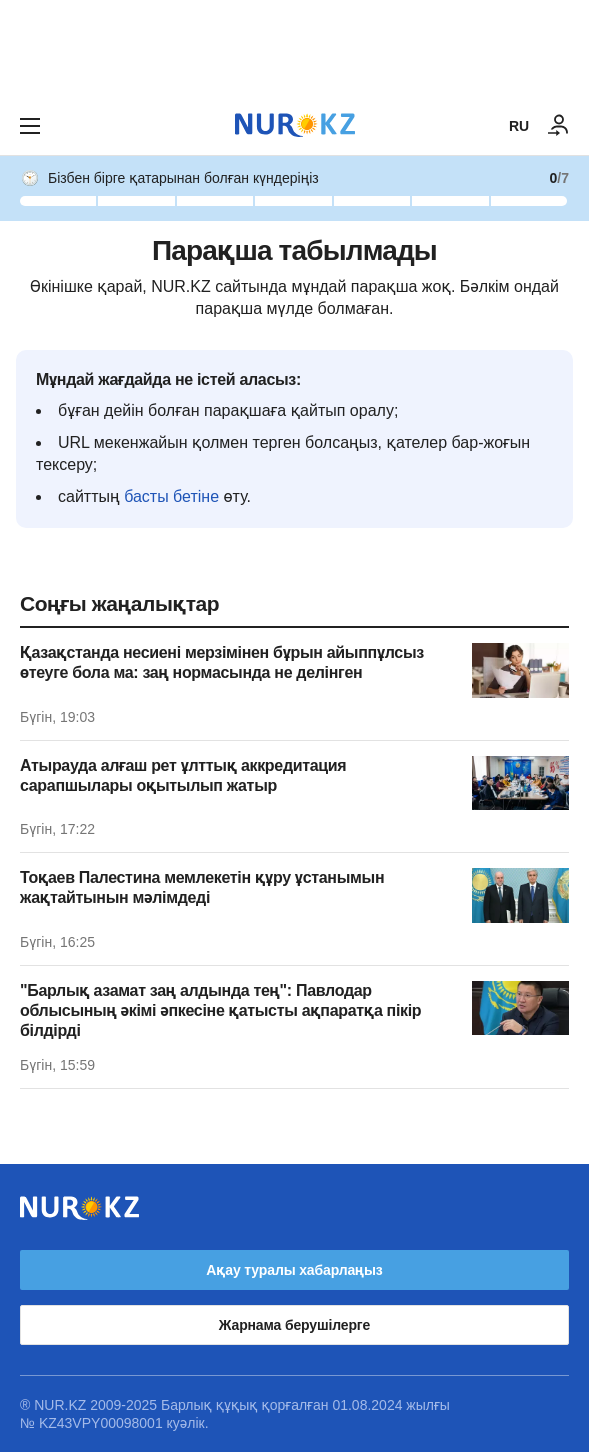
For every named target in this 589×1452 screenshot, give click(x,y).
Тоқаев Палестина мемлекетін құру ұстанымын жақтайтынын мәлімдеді (202, 887)
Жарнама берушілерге (294, 1325)
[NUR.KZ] (295, 125)
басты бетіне (171, 496)
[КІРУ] (559, 126)
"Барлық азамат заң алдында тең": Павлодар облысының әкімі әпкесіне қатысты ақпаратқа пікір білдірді (220, 1010)
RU (519, 126)
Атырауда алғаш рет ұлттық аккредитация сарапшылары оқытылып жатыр (183, 775)
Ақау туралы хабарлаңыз (294, 1270)
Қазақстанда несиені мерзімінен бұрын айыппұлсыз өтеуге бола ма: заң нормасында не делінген (222, 662)
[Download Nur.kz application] (294, 48)
